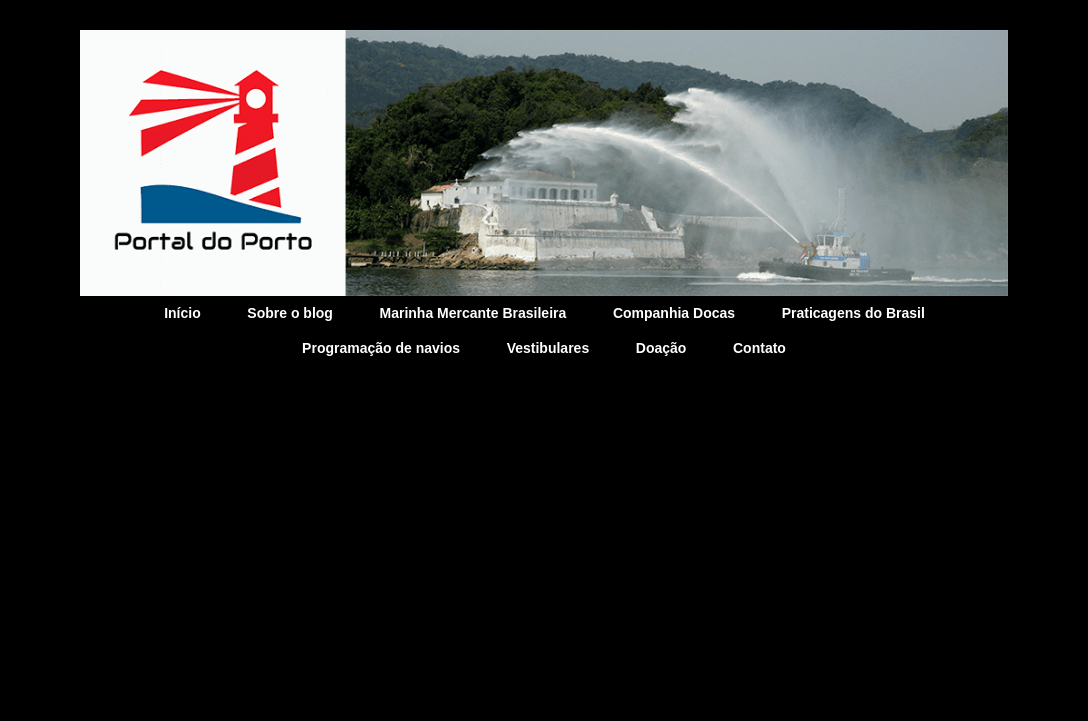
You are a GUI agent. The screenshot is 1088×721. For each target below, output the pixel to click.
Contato (759, 348)
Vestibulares (548, 348)
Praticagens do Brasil (853, 313)
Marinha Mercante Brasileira (473, 313)
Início (182, 313)
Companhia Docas (674, 313)
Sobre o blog (290, 313)
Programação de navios (381, 348)
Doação (661, 348)
